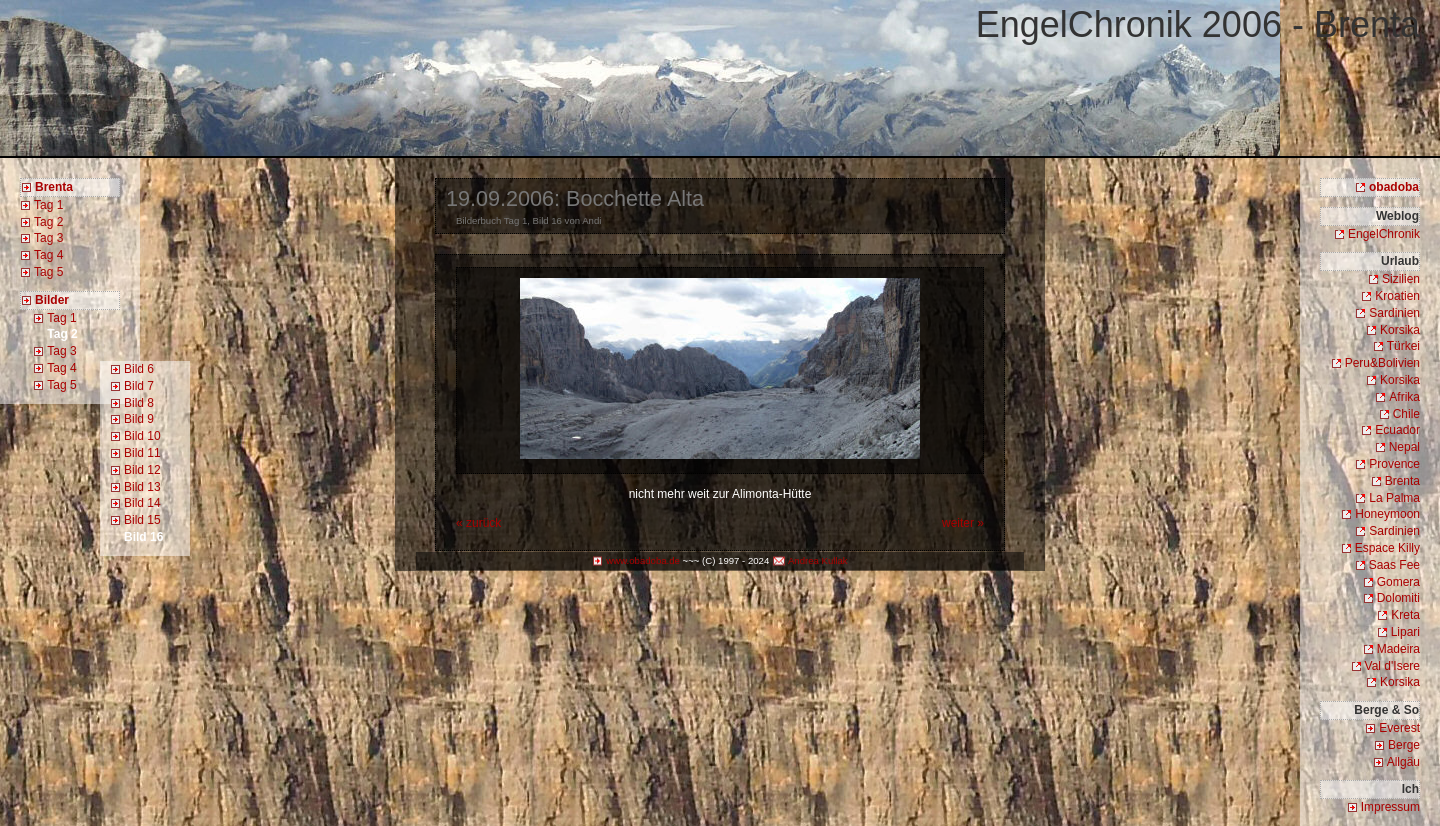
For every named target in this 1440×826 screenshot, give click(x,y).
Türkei (1403, 346)
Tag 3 (48, 238)
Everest (1399, 728)
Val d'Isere (1392, 666)
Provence (1394, 464)
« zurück (478, 523)
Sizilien (1401, 279)
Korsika (1400, 330)
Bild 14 (142, 503)
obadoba (1394, 187)
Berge (1404, 745)
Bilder (52, 300)
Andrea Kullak (818, 560)
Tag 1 (48, 205)
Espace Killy (1387, 548)
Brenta (1402, 481)
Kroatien (1397, 296)
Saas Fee (1394, 565)
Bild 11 (142, 453)
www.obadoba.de (643, 560)
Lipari (1405, 632)
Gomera (1398, 582)
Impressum (1390, 807)
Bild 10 (142, 436)
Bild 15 (142, 520)
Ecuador (1397, 430)
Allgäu (1403, 762)
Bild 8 (139, 403)
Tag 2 (48, 222)
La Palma (1394, 498)
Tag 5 (48, 272)
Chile (1406, 414)
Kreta (1405, 615)
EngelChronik (1384, 234)
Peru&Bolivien (1382, 363)
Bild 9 (139, 419)
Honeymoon (1387, 514)
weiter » (963, 523)
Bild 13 (142, 487)
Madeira (1398, 649)
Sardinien (1394, 313)
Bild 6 (139, 369)
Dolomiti (1398, 598)
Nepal (1404, 447)
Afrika (1404, 397)
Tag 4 (48, 255)
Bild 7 (139, 386)
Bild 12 (142, 470)
